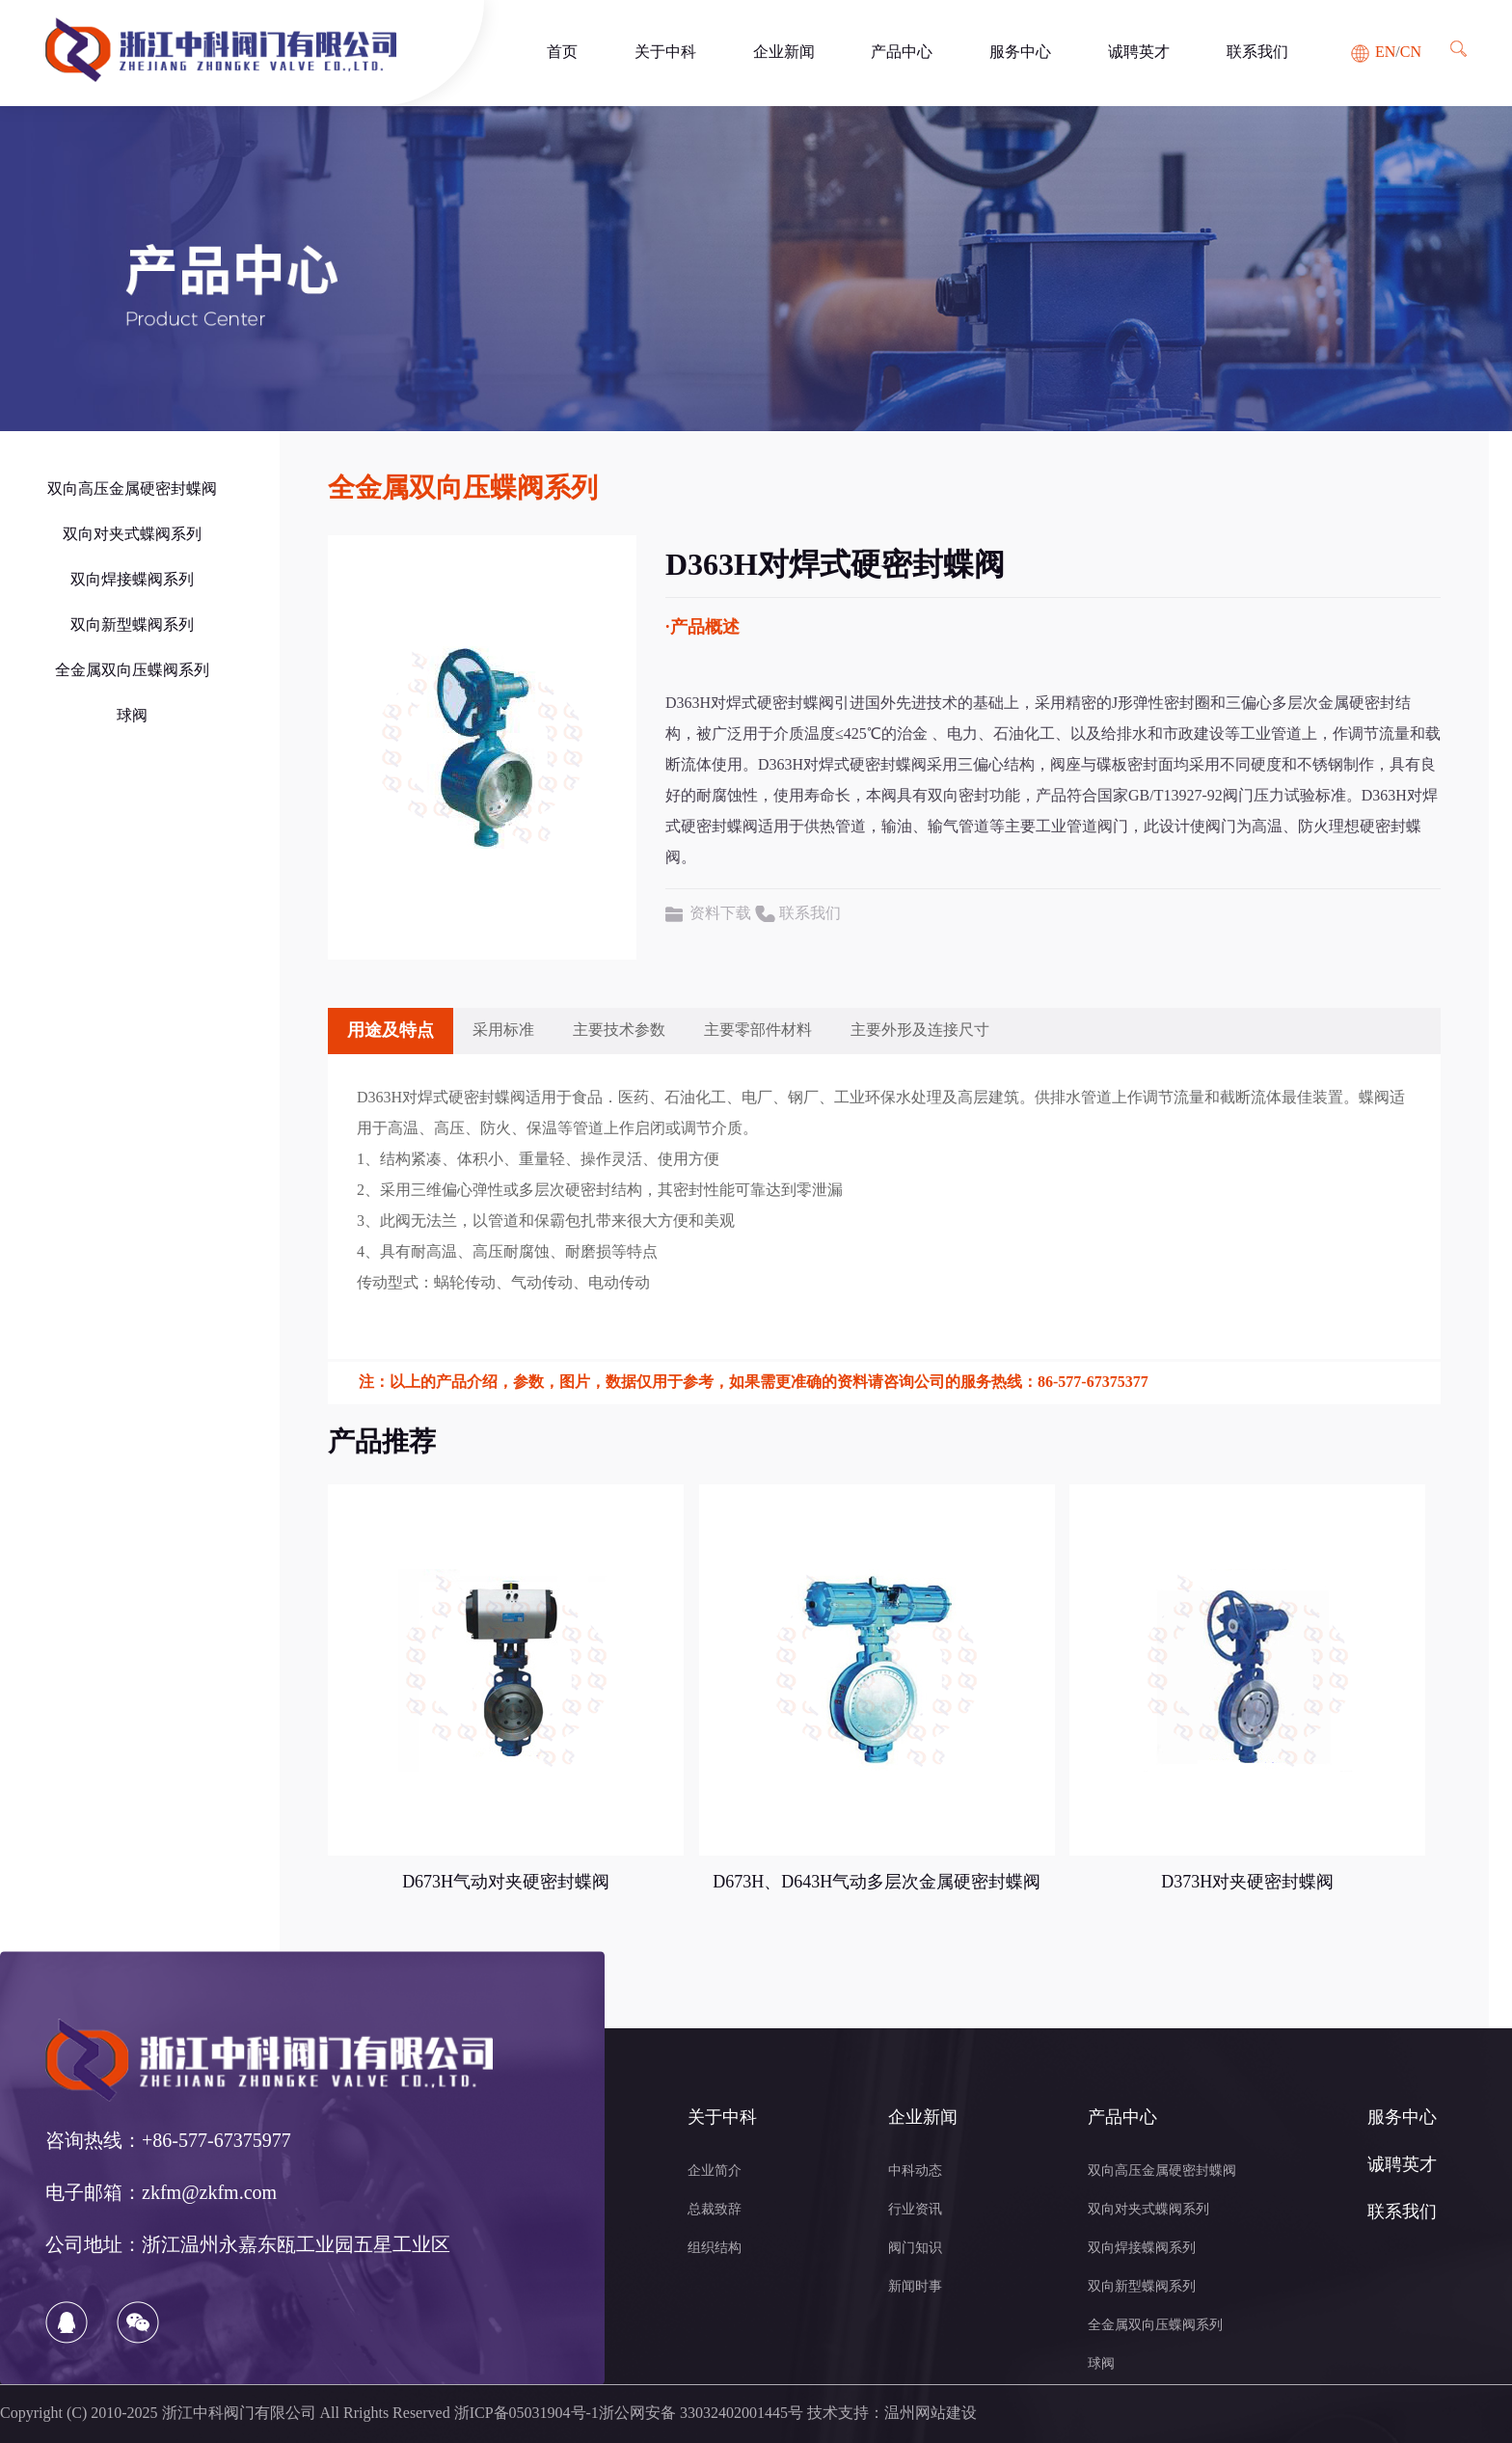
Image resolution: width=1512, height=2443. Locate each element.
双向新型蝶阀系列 (132, 625)
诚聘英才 (1139, 52)
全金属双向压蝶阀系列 (132, 671)
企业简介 (715, 2171)
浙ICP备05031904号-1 (526, 2413)
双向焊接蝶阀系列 (132, 580)
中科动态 (915, 2171)
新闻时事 (915, 2287)
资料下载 (720, 914)
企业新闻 (784, 52)
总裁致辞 (715, 2210)
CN (1410, 52)
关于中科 (665, 52)
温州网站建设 (930, 2413)
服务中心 (1020, 52)
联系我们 (1257, 52)
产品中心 (901, 52)
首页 (562, 52)
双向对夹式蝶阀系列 (132, 535)
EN (1385, 52)
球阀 (132, 716)
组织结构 (715, 2248)
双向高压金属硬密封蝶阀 (132, 489)
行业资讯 (915, 2210)
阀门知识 (915, 2248)
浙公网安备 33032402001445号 (701, 2413)
